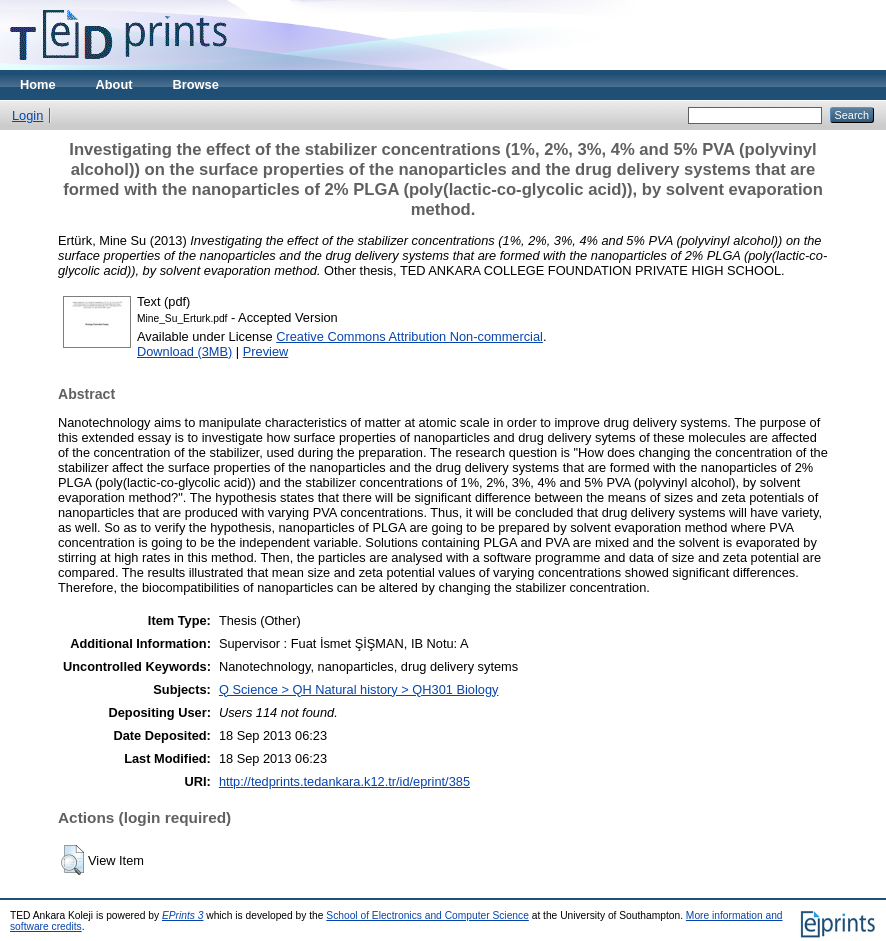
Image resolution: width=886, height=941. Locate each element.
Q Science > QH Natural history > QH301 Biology (359, 689)
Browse (196, 84)
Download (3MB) (184, 351)
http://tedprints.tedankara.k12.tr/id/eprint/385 (344, 781)
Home (38, 84)
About (114, 84)
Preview (266, 351)
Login (27, 115)
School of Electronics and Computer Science (427, 915)
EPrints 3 (183, 915)
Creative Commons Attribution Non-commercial (409, 336)
